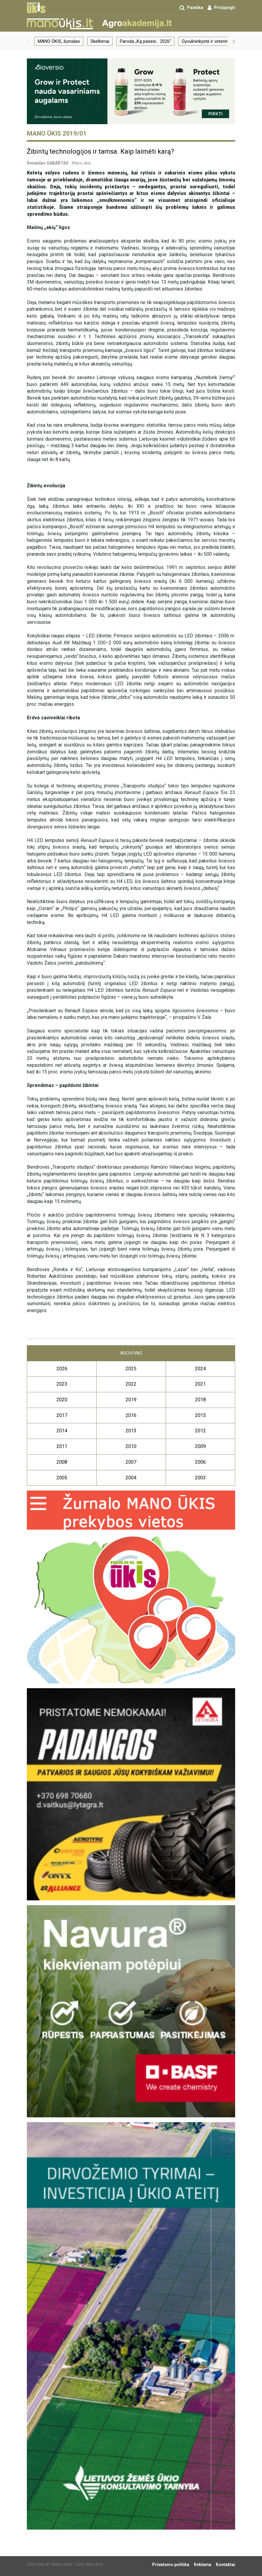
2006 (200, 1462)
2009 (200, 1446)
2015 (200, 1415)
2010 (131, 1446)
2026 (61, 1368)
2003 (200, 1478)
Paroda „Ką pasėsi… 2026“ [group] (145, 41)
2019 (131, 1400)
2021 (200, 1384)
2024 (200, 1368)
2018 (200, 1400)
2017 (61, 1415)
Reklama (202, 2564)
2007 (131, 1462)
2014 (61, 1431)
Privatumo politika (170, 2564)
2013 (131, 1431)
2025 (131, 1368)
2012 (200, 1431)
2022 (131, 1384)
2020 (61, 1400)
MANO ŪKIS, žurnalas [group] (59, 41)
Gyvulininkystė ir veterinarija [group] (209, 41)
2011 (61, 1446)
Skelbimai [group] (100, 41)
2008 (61, 1462)
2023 (61, 1384)
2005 (61, 1478)
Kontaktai (225, 2564)
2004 (131, 1478)
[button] (28, 41)
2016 (131, 1415)
